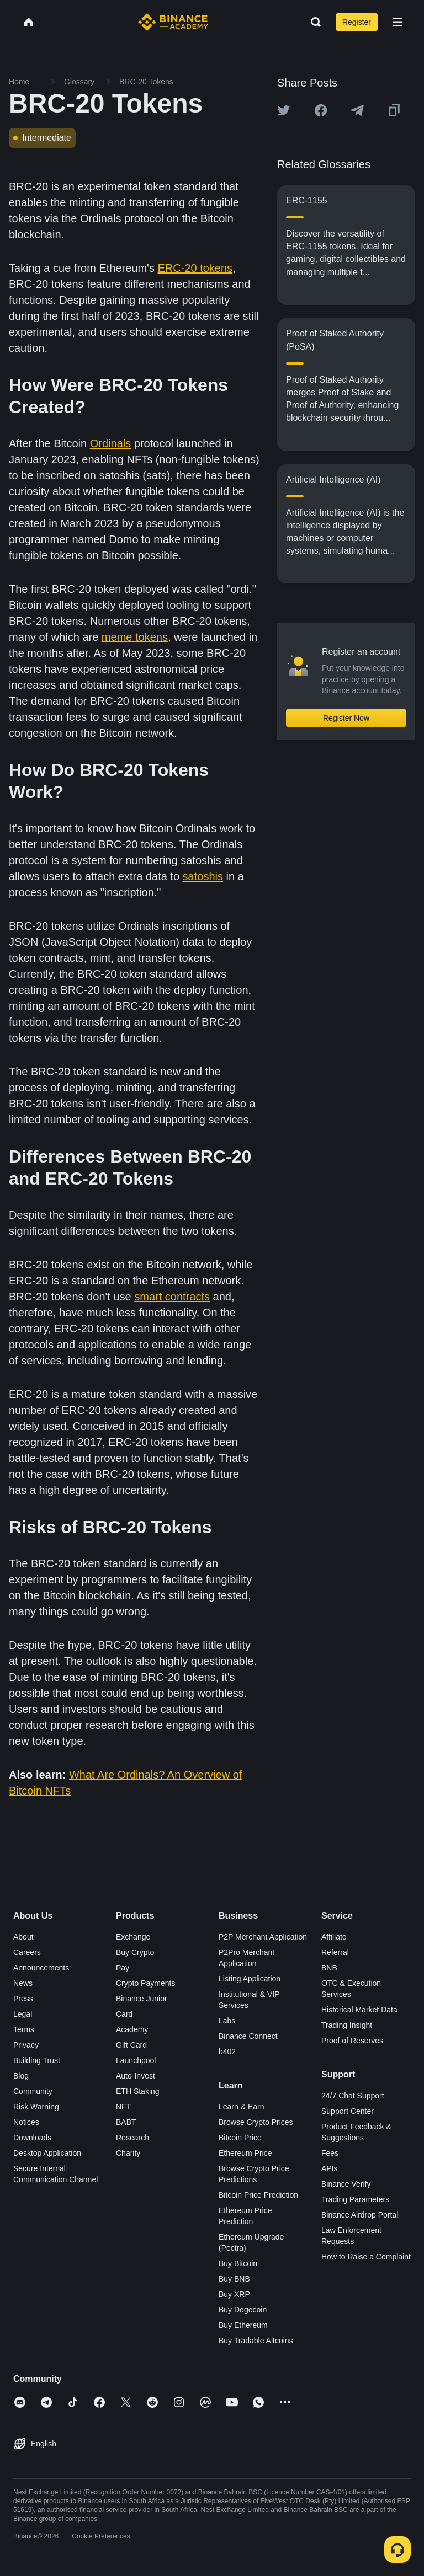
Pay (122, 1967)
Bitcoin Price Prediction (258, 2195)
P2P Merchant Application (263, 1936)
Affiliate (334, 1936)
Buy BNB (234, 2278)
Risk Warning (36, 2106)
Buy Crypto (135, 1952)
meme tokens (135, 637)
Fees (329, 2153)
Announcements (41, 1967)
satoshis (203, 876)
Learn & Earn (241, 2106)
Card (124, 2014)
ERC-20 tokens (195, 268)
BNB (329, 1967)
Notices (26, 2122)
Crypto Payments (145, 1983)
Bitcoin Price (240, 2137)
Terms (23, 2029)
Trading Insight (346, 2025)
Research (132, 2137)
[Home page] (173, 22)
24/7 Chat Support (352, 2095)
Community (32, 2091)
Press (23, 1998)
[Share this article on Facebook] (320, 110)
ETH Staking (138, 2091)
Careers (27, 1952)
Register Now (346, 718)
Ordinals (110, 443)
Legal (22, 2014)
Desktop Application (47, 2153)
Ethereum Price (245, 2153)
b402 (227, 2051)
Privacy (26, 2045)
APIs (329, 2168)
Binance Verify (346, 2183)
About (23, 1936)
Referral (335, 1952)
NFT (123, 2106)
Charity (128, 2153)
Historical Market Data (359, 2009)
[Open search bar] (312, 22)
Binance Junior (141, 1998)
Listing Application (249, 1978)
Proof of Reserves (352, 2040)
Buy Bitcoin (238, 2263)
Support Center (347, 2111)
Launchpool (136, 2060)
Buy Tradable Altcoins (256, 2340)
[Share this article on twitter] (283, 110)
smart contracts (172, 1296)
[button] (397, 22)
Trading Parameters (355, 2199)
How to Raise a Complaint (366, 2256)
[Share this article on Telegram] (357, 110)
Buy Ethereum (243, 2325)
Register (356, 22)
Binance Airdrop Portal (359, 2214)
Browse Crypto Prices (256, 2122)
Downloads (32, 2137)
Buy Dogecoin (243, 2309)
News (23, 1983)
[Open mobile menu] (397, 22)
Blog (21, 2075)
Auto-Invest (135, 2075)
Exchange (133, 1936)
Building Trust (36, 2060)
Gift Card (131, 2045)
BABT (126, 2122)
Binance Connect (248, 2036)
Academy (132, 2029)
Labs (227, 2020)
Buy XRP (234, 2294)
